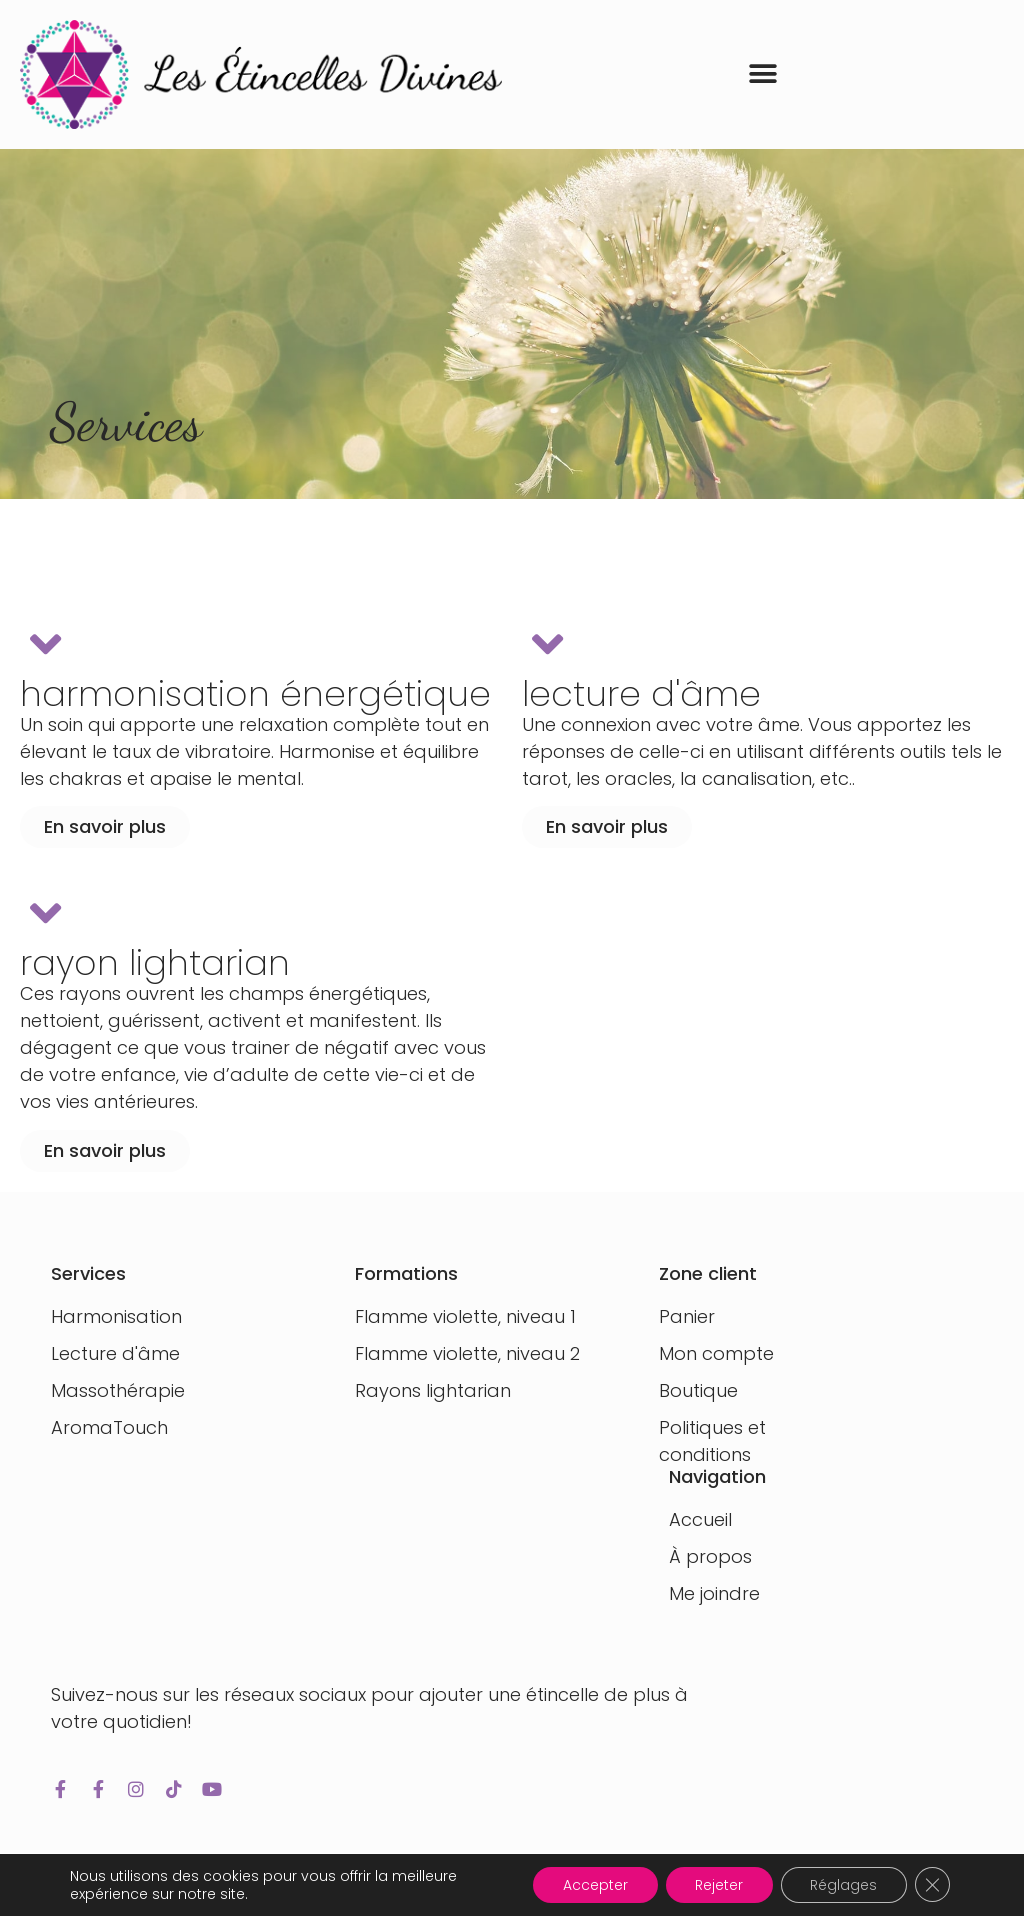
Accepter (592, 1885)
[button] (763, 74)
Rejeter (717, 1885)
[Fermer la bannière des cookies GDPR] (932, 1885)
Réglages (842, 1885)
